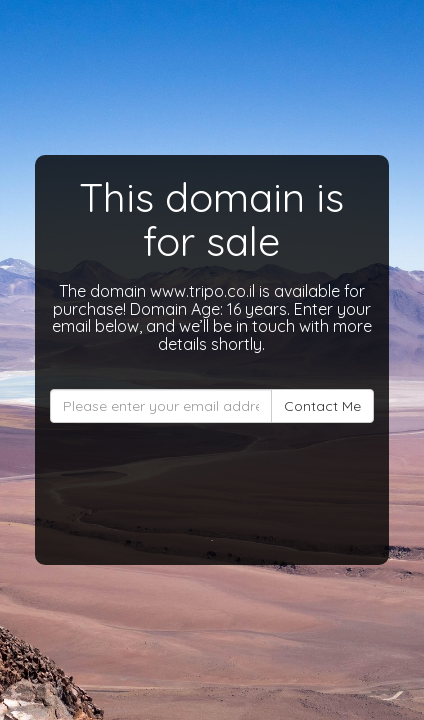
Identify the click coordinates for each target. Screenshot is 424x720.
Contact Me (322, 406)
